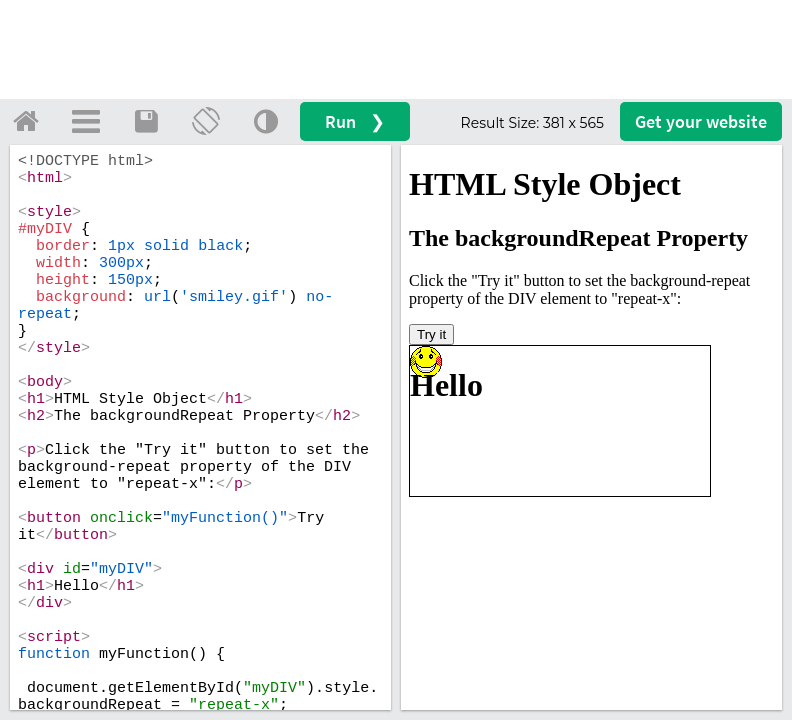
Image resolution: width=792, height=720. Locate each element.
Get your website (701, 121)
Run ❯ (355, 121)
